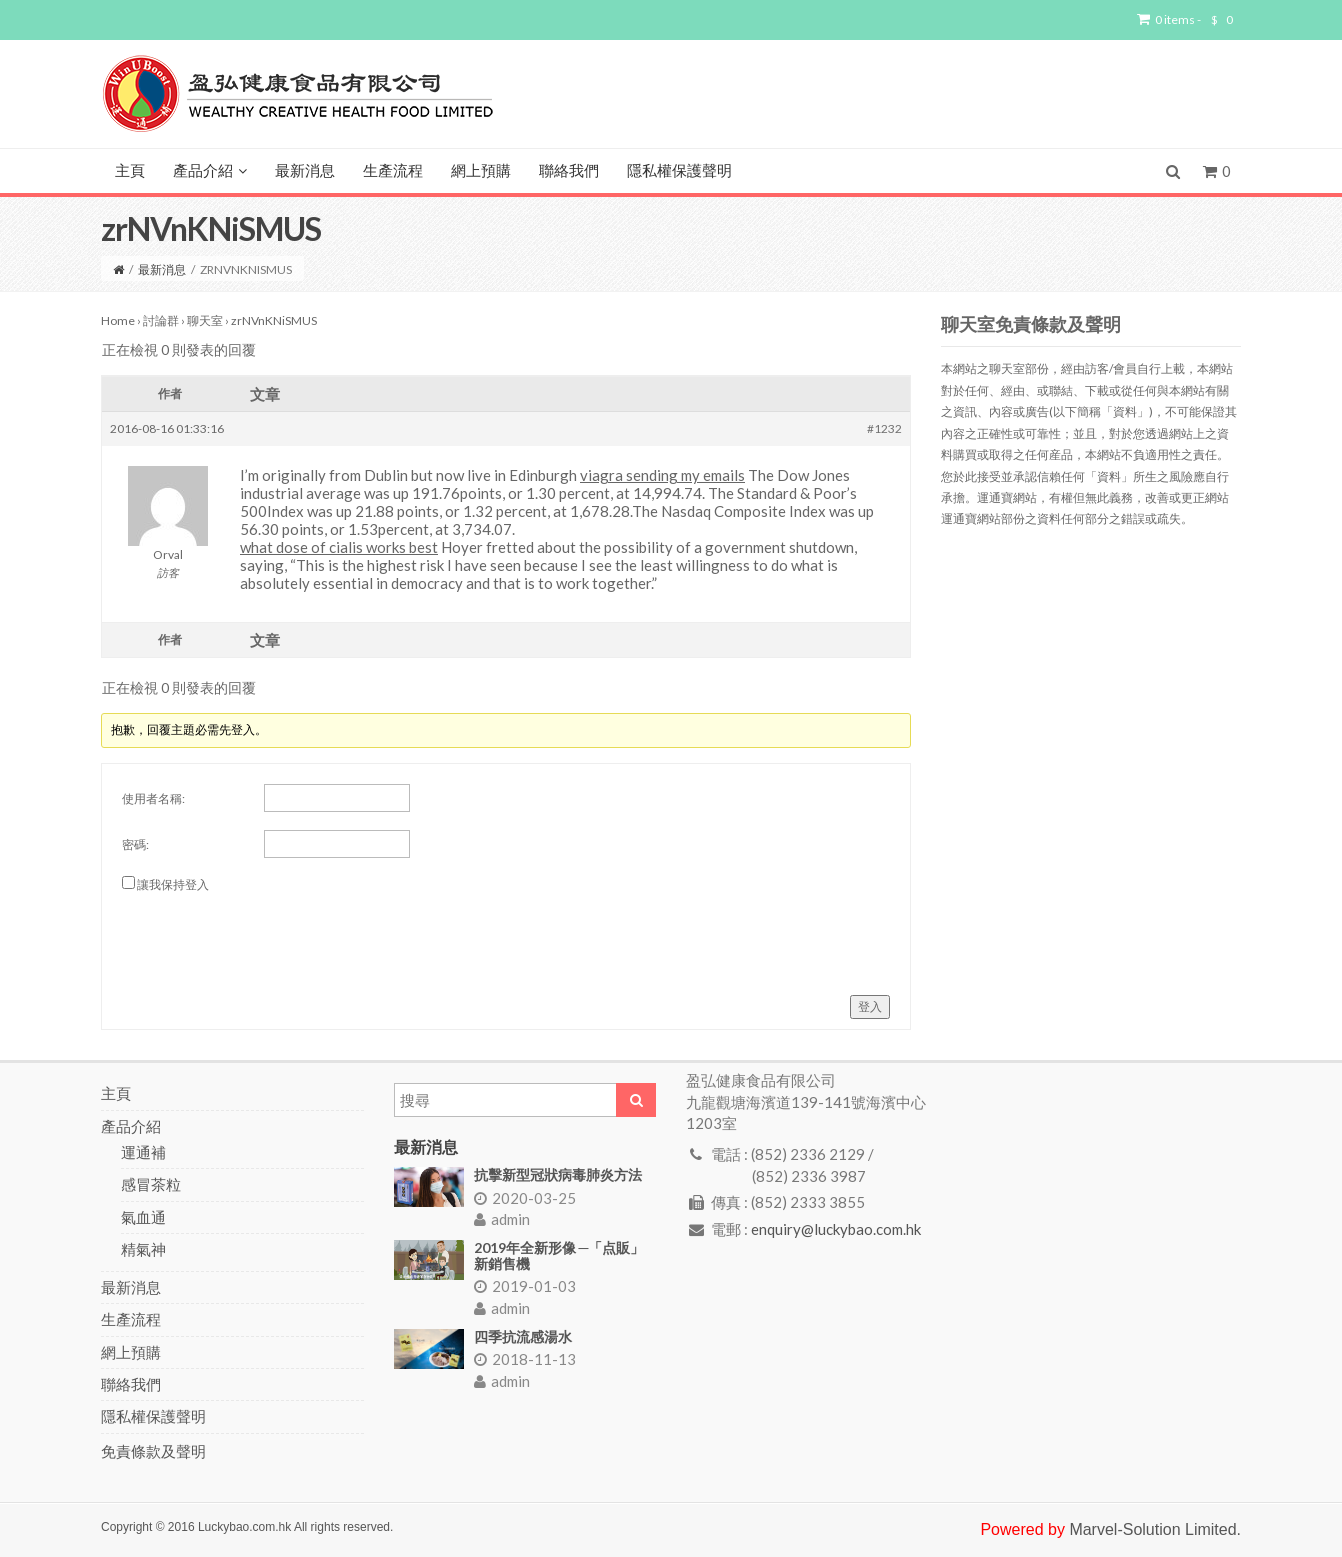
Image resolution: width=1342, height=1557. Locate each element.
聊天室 (205, 320)
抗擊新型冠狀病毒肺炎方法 (558, 1174)
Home (118, 320)
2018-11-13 (525, 1359)
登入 (870, 1006)
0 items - (1185, 20)
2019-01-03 (525, 1286)
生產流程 (393, 171)
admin (502, 1219)
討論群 (161, 320)
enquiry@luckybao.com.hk (836, 1229)
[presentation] (274, 936)
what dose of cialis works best (339, 547)
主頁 (130, 171)
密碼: (135, 844)
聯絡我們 (569, 171)
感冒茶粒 (151, 1184)
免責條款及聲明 (153, 1451)
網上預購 (481, 171)
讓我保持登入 (173, 884)
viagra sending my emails (662, 475)
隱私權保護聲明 (679, 171)
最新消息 (305, 171)
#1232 (884, 428)
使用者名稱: (153, 798)
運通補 (143, 1152)
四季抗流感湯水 (523, 1336)
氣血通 (143, 1217)
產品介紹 (210, 171)
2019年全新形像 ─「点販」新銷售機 (559, 1255)
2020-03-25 (525, 1198)
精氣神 (143, 1249)
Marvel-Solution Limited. (1155, 1529)
